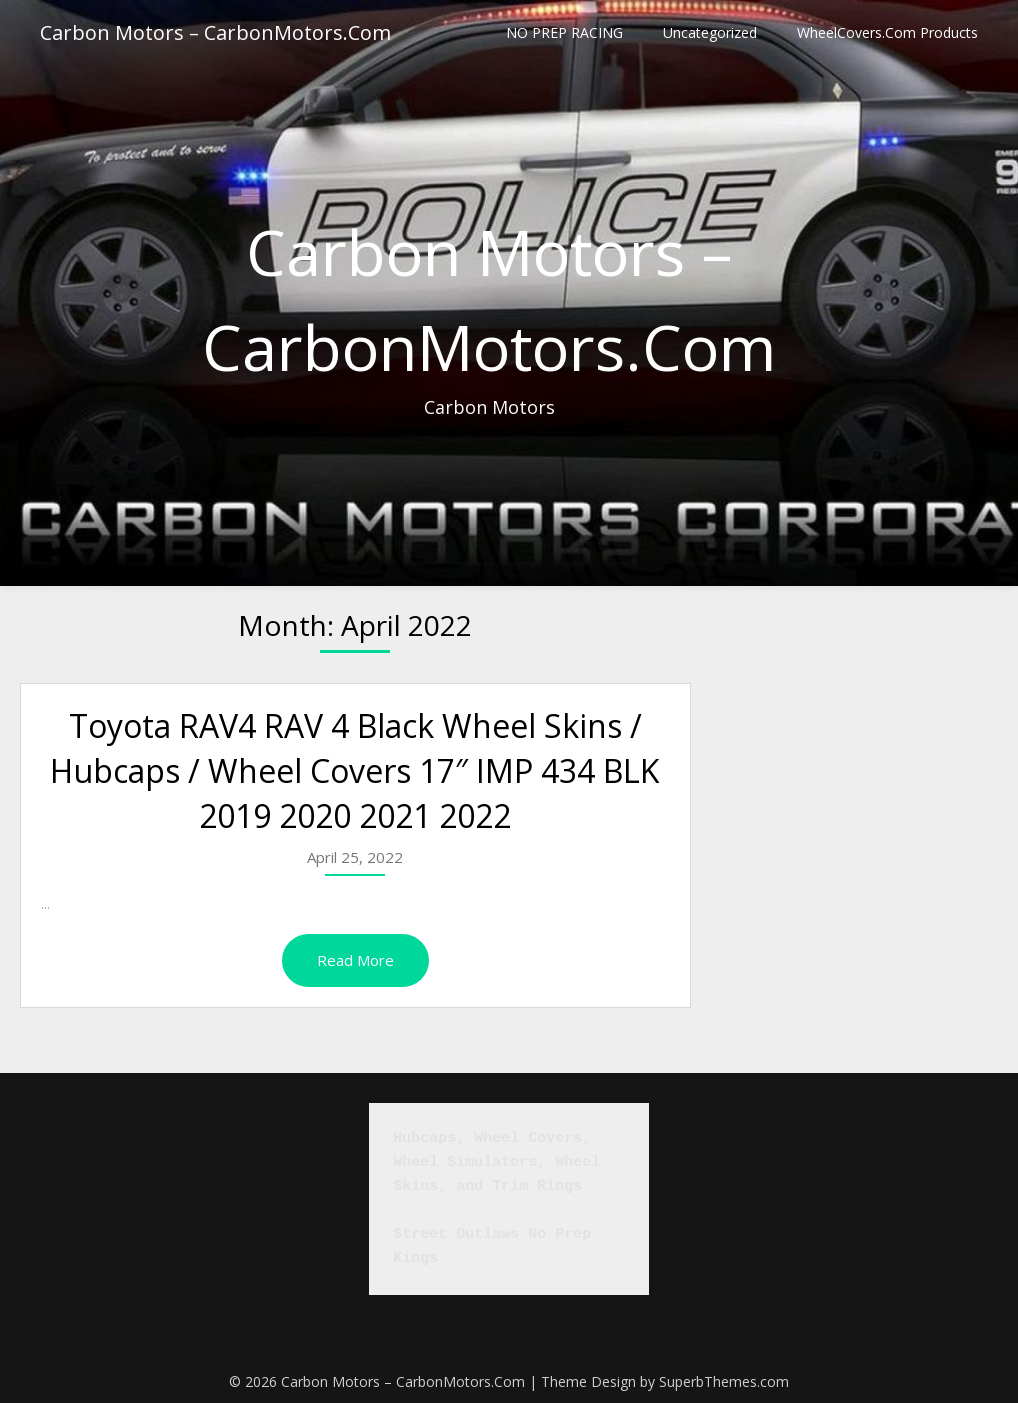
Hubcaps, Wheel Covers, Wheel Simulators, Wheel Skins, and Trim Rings (501, 1162)
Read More (355, 960)
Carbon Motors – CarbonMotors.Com (215, 32)
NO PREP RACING (564, 32)
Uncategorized (710, 32)
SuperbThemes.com (724, 1381)
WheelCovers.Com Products (887, 32)
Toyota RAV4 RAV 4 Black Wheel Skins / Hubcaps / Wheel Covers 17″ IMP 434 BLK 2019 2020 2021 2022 (355, 770)
